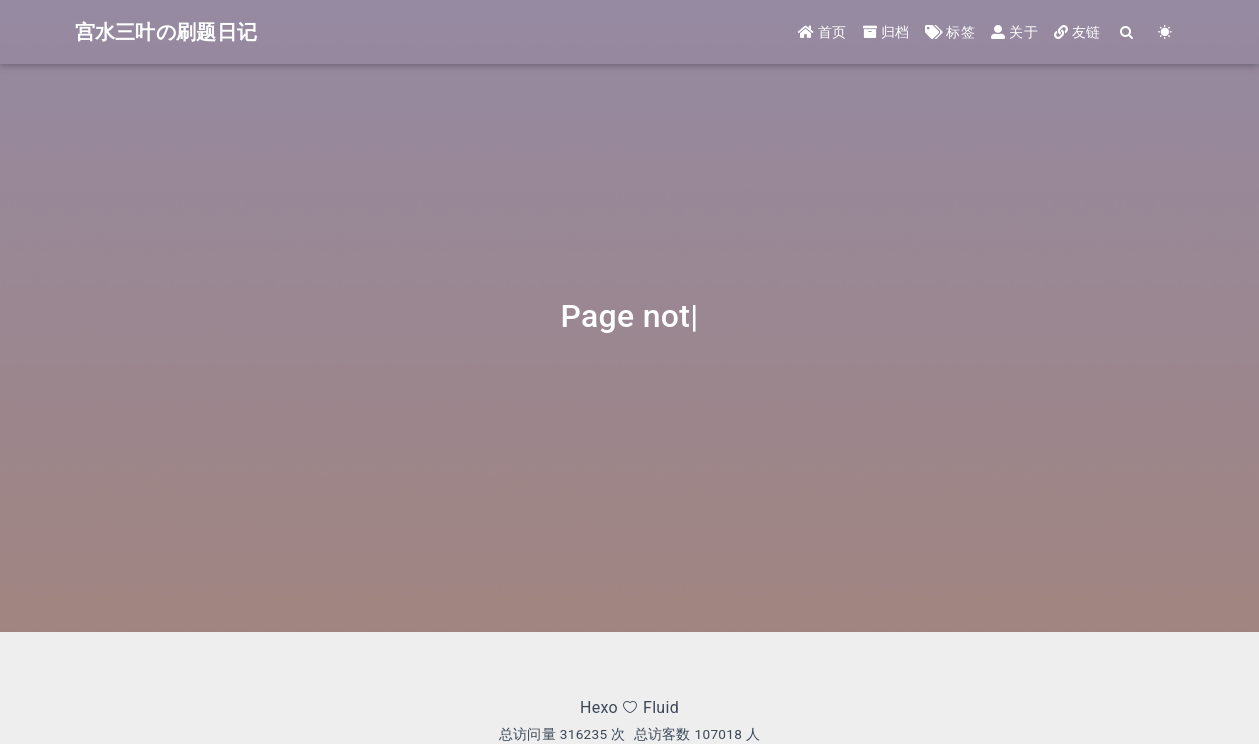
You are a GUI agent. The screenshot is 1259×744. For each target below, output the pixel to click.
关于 (1014, 32)
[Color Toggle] (1166, 32)
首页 (822, 32)
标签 (950, 32)
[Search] (1128, 32)
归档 (886, 32)
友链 (1077, 32)
